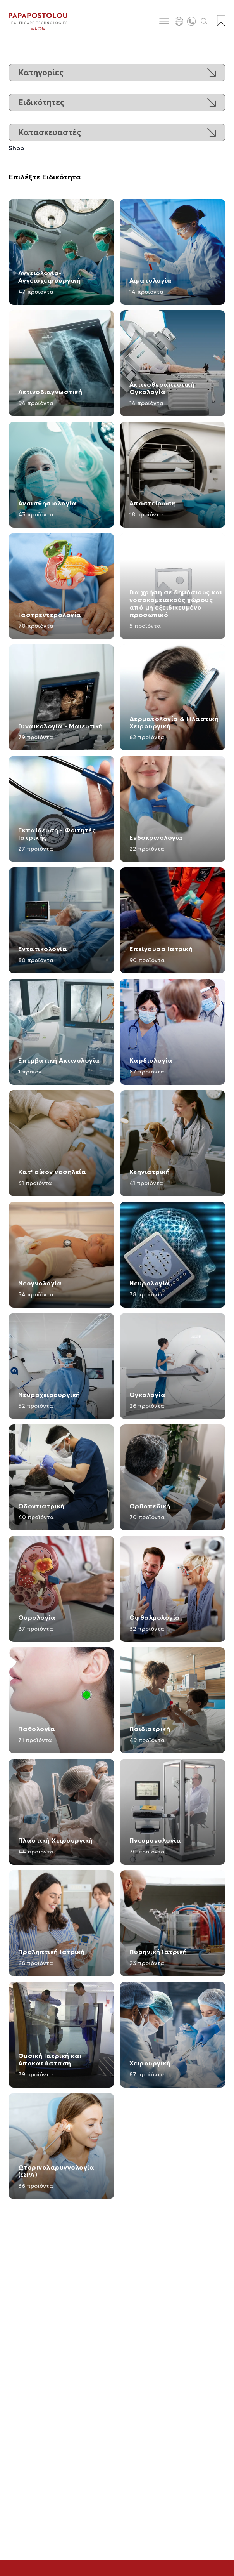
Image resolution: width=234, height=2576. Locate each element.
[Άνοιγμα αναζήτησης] (204, 21)
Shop (16, 148)
